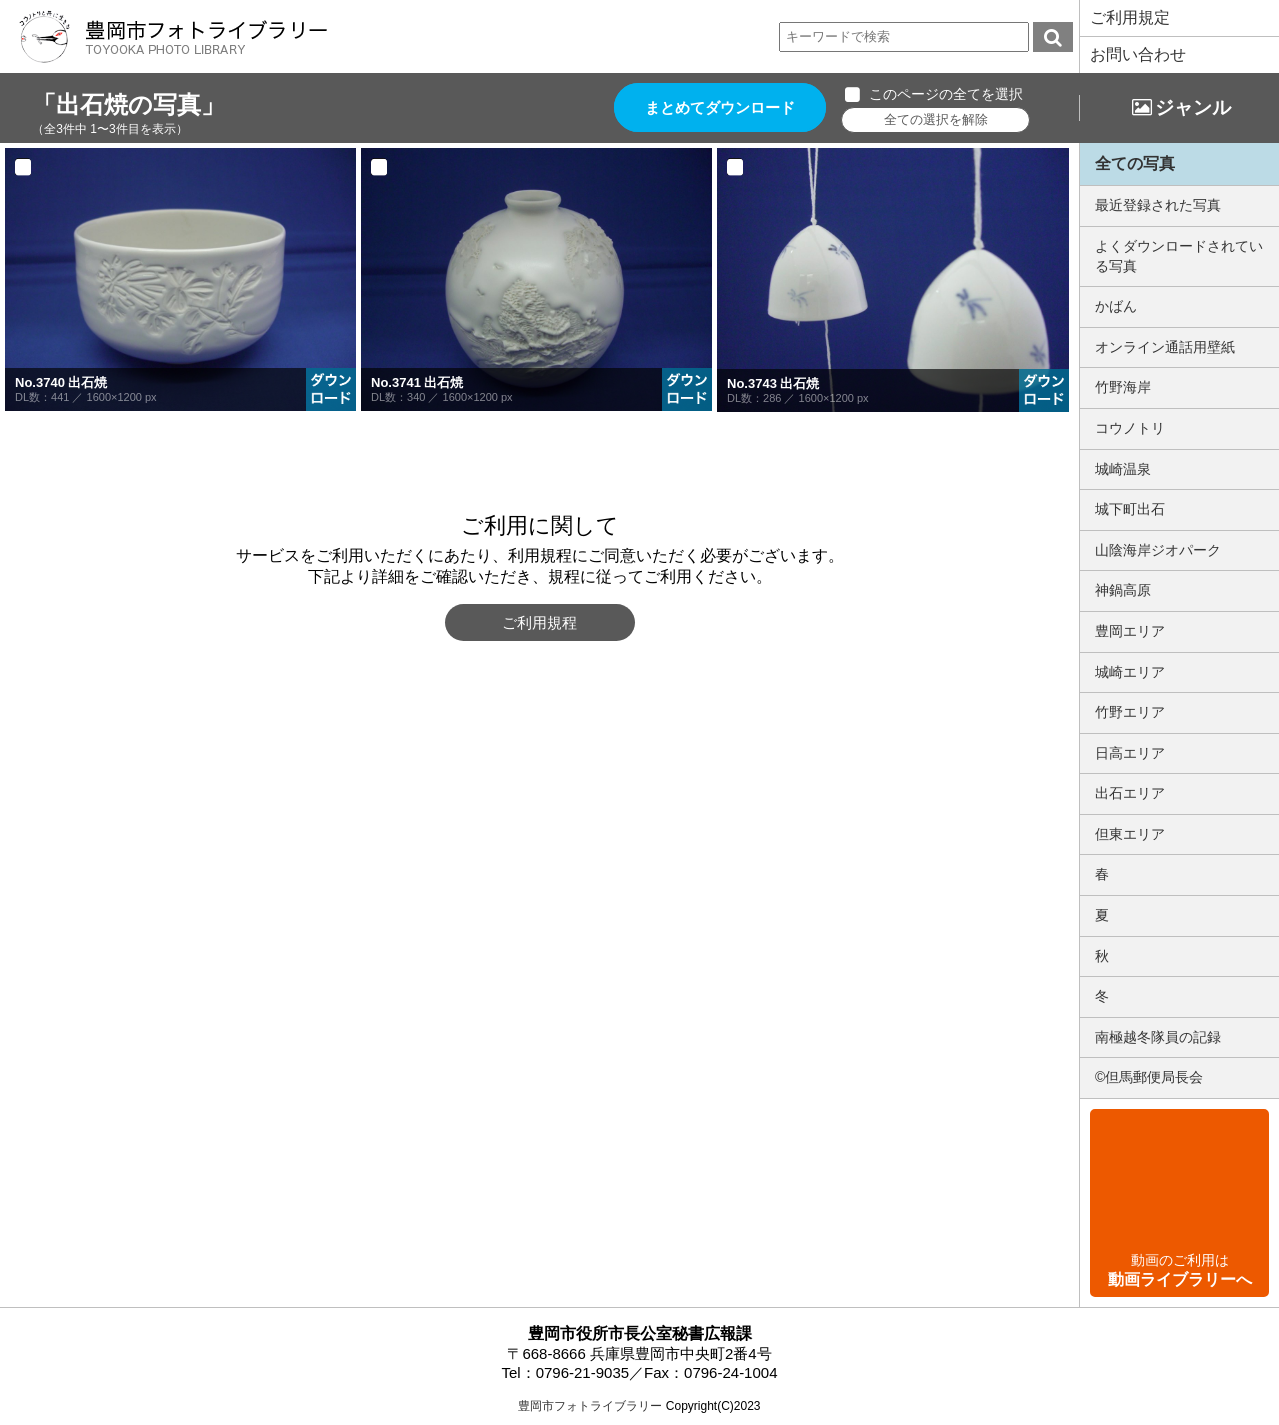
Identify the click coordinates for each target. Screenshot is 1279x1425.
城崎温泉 (1123, 469)
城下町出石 (1130, 509)
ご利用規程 (539, 622)
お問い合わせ (1138, 54)
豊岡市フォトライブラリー (590, 1406)
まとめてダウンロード (721, 107)
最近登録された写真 (1158, 205)
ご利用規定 (1130, 17)
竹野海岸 (1123, 387)
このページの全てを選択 (947, 94)
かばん (1116, 306)
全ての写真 (1135, 163)
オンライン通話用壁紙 (1165, 347)
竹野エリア (1130, 712)
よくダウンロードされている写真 (1179, 256)
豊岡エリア (1130, 631)
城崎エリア (1130, 672)
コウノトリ (1130, 428)
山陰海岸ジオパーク (1158, 550)
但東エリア (1130, 834)
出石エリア (1130, 793)
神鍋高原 (1123, 590)
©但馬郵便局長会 (1149, 1077)
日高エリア (1130, 753)
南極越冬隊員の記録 (1158, 1037)
